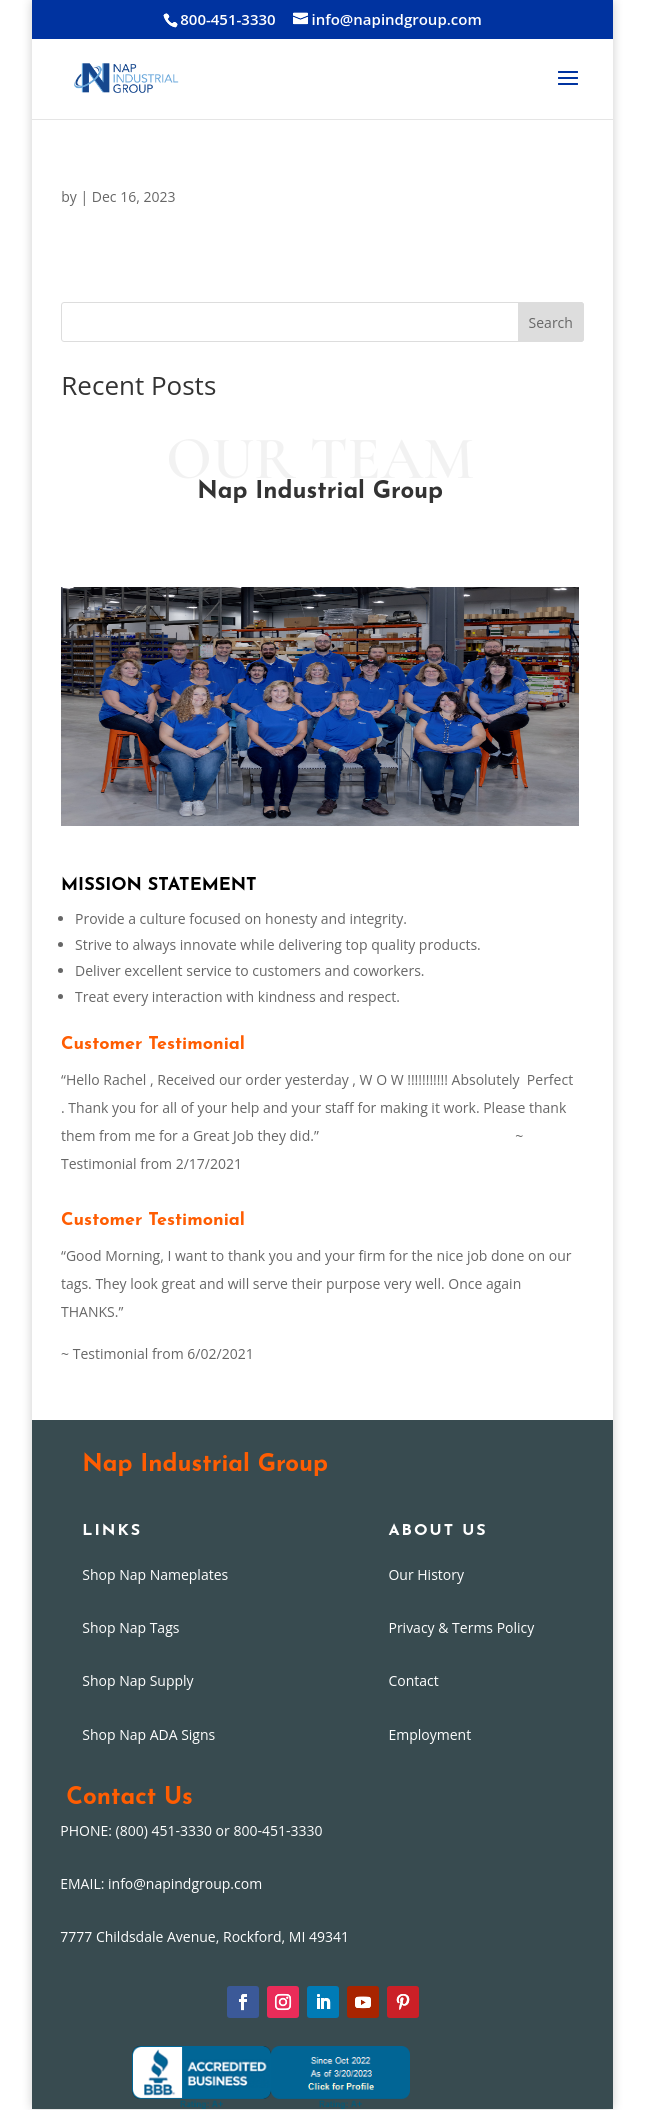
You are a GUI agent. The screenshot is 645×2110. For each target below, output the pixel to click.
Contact (413, 1680)
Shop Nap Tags (130, 1627)
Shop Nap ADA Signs (148, 1734)
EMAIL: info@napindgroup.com (161, 1883)
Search (551, 322)
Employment (429, 1734)
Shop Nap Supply (137, 1680)
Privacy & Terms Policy (461, 1627)
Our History (426, 1574)
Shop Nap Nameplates (155, 1574)
